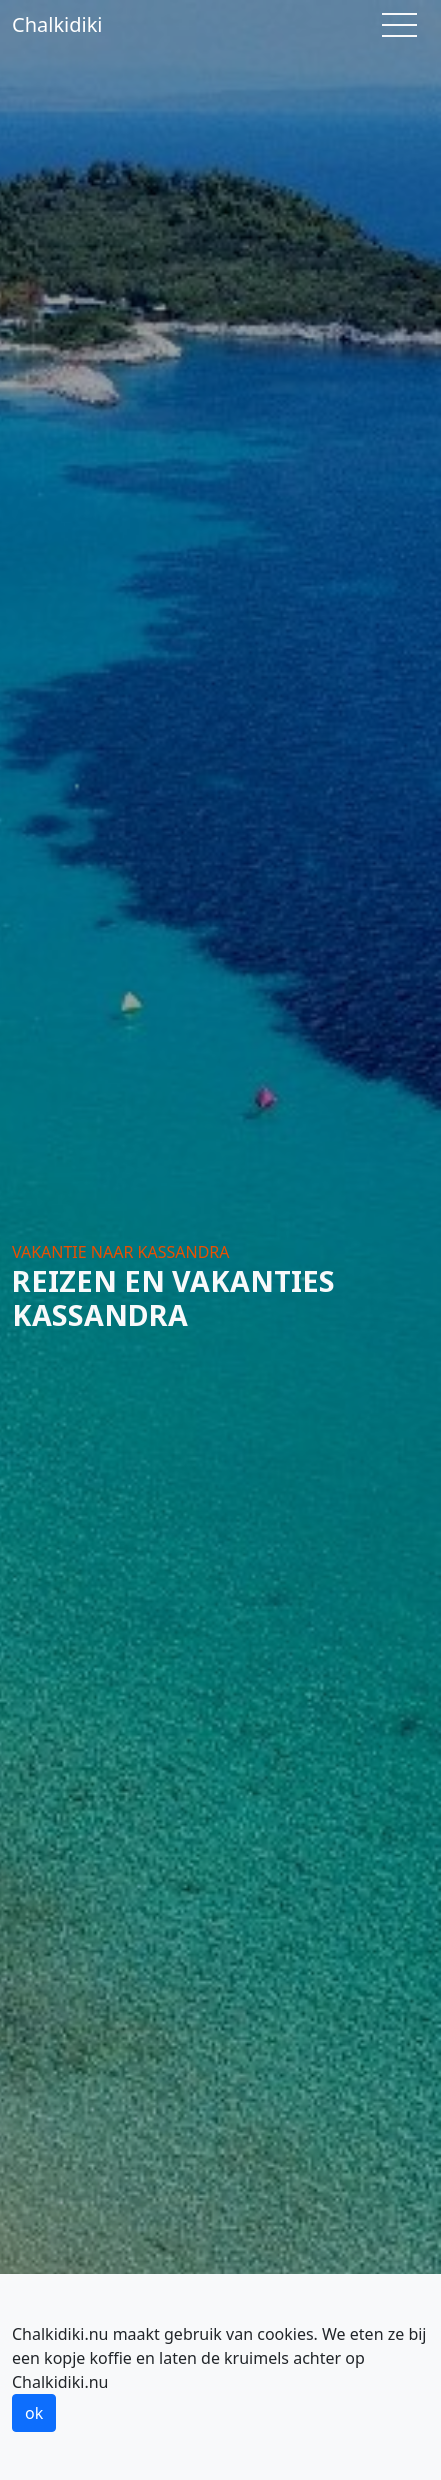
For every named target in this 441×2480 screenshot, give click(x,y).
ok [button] (34, 2413)
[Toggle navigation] (399, 25)
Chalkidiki (57, 24)
